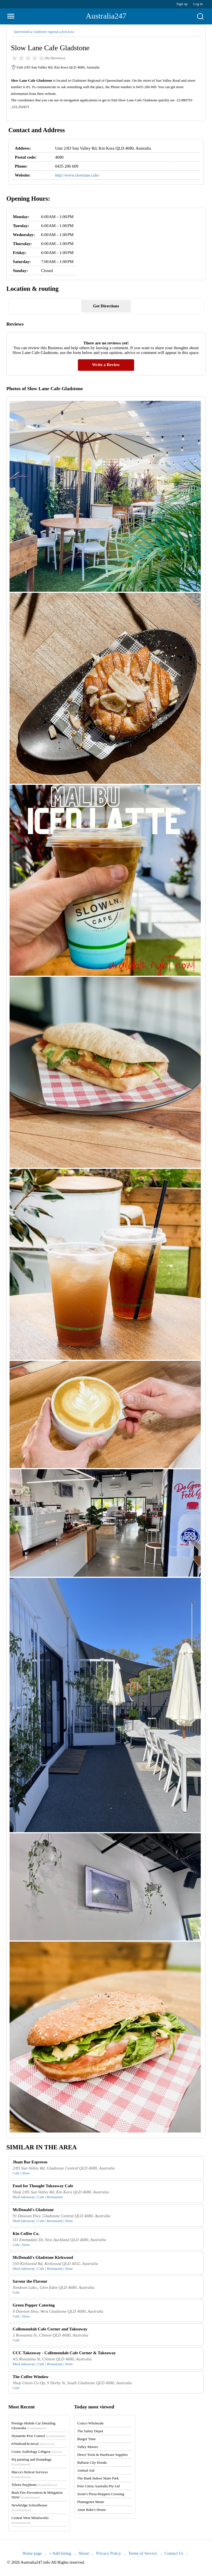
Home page (32, 2553)
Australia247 (106, 16)
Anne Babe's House (91, 2510)
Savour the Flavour (30, 2281)
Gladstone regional (45, 32)
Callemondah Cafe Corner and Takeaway (50, 2329)
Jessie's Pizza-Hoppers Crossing (100, 2494)
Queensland (22, 32)
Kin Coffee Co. (26, 2233)
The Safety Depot (90, 2431)
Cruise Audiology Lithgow (37, 2451)
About (83, 2553)
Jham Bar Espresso (30, 2162)
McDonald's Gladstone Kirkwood (43, 2257)
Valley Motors (87, 2447)
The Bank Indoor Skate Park (98, 2478)
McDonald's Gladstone (33, 2209)
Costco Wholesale (90, 2423)
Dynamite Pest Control (38, 2436)
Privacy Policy (108, 2553)
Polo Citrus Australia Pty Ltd (98, 2486)
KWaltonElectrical (33, 2444)
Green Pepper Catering (34, 2305)
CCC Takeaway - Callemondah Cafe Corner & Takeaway (64, 2353)
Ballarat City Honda (92, 2462)
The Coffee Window (31, 2376)
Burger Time (86, 2439)
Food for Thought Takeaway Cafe (43, 2186)
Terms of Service (142, 2553)
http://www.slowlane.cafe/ (77, 175)
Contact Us (173, 2553)
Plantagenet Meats (90, 2502)
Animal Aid (85, 2470)
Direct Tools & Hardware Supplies (102, 2454)
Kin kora (68, 32)
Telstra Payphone (34, 2485)
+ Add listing (60, 2553)
